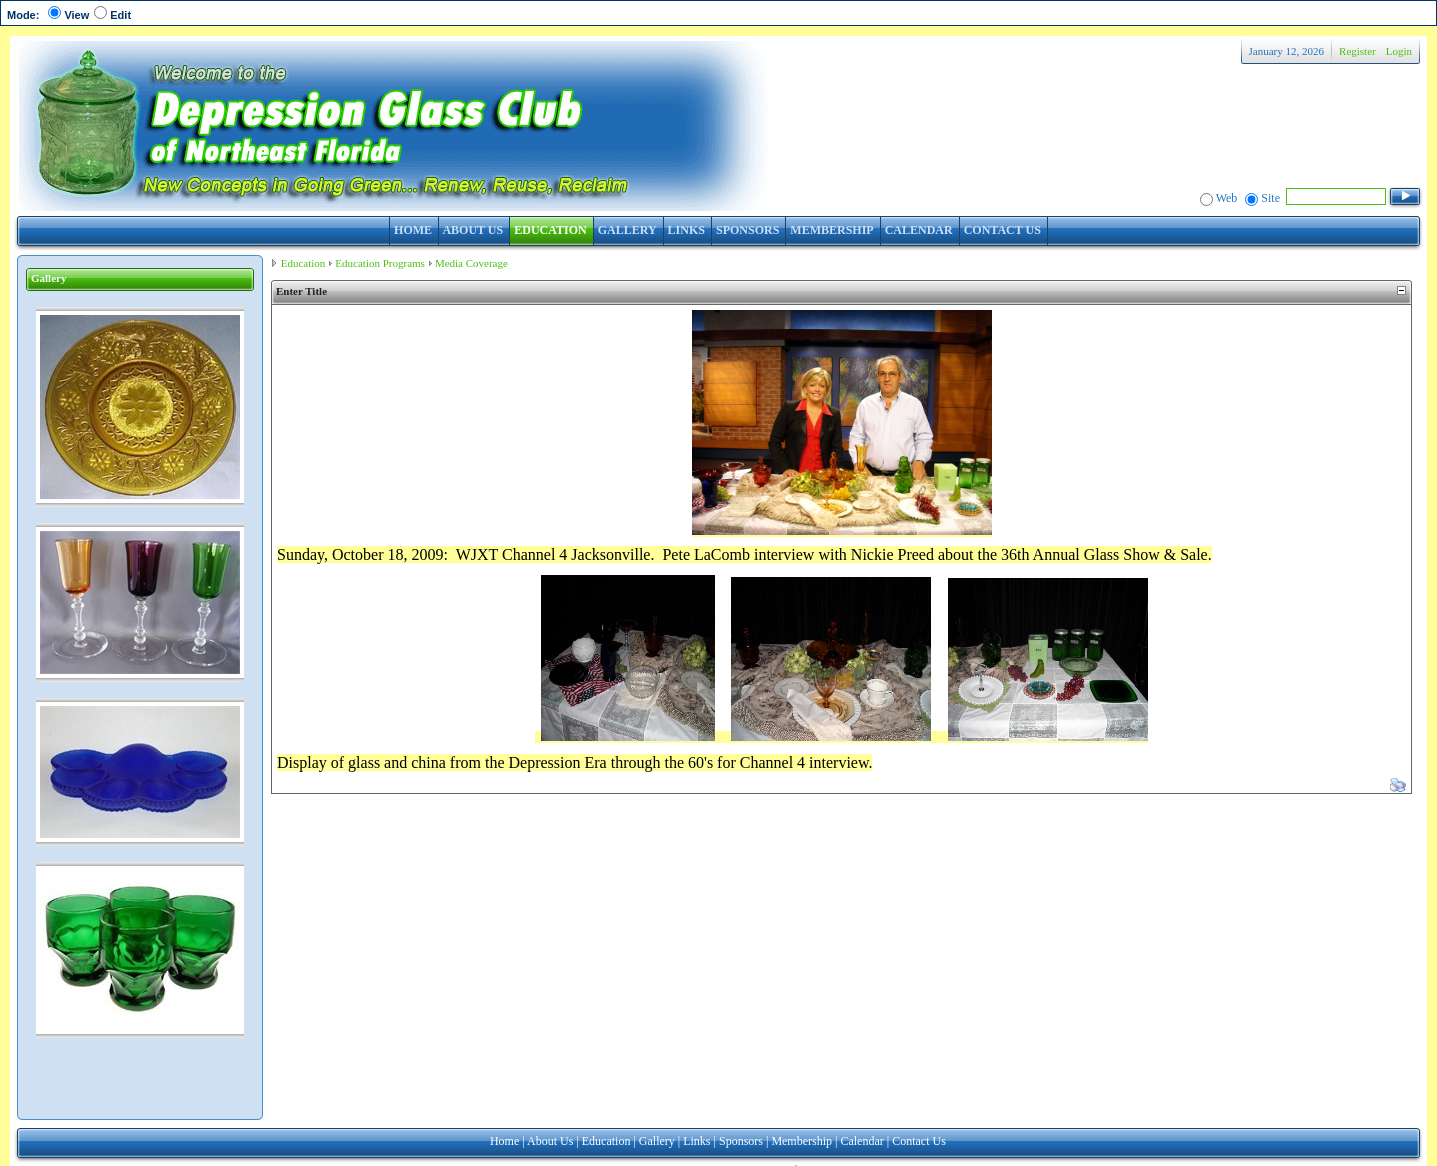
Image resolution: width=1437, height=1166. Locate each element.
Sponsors (741, 1141)
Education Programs (380, 263)
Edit (120, 15)
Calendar (861, 1141)
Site (1270, 198)
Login (1399, 51)
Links (696, 1141)
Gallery (657, 1141)
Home (504, 1141)
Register (1357, 51)
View (76, 15)
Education (303, 263)
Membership (801, 1141)
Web (1227, 198)
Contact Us (919, 1141)
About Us (550, 1141)
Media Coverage (471, 263)
